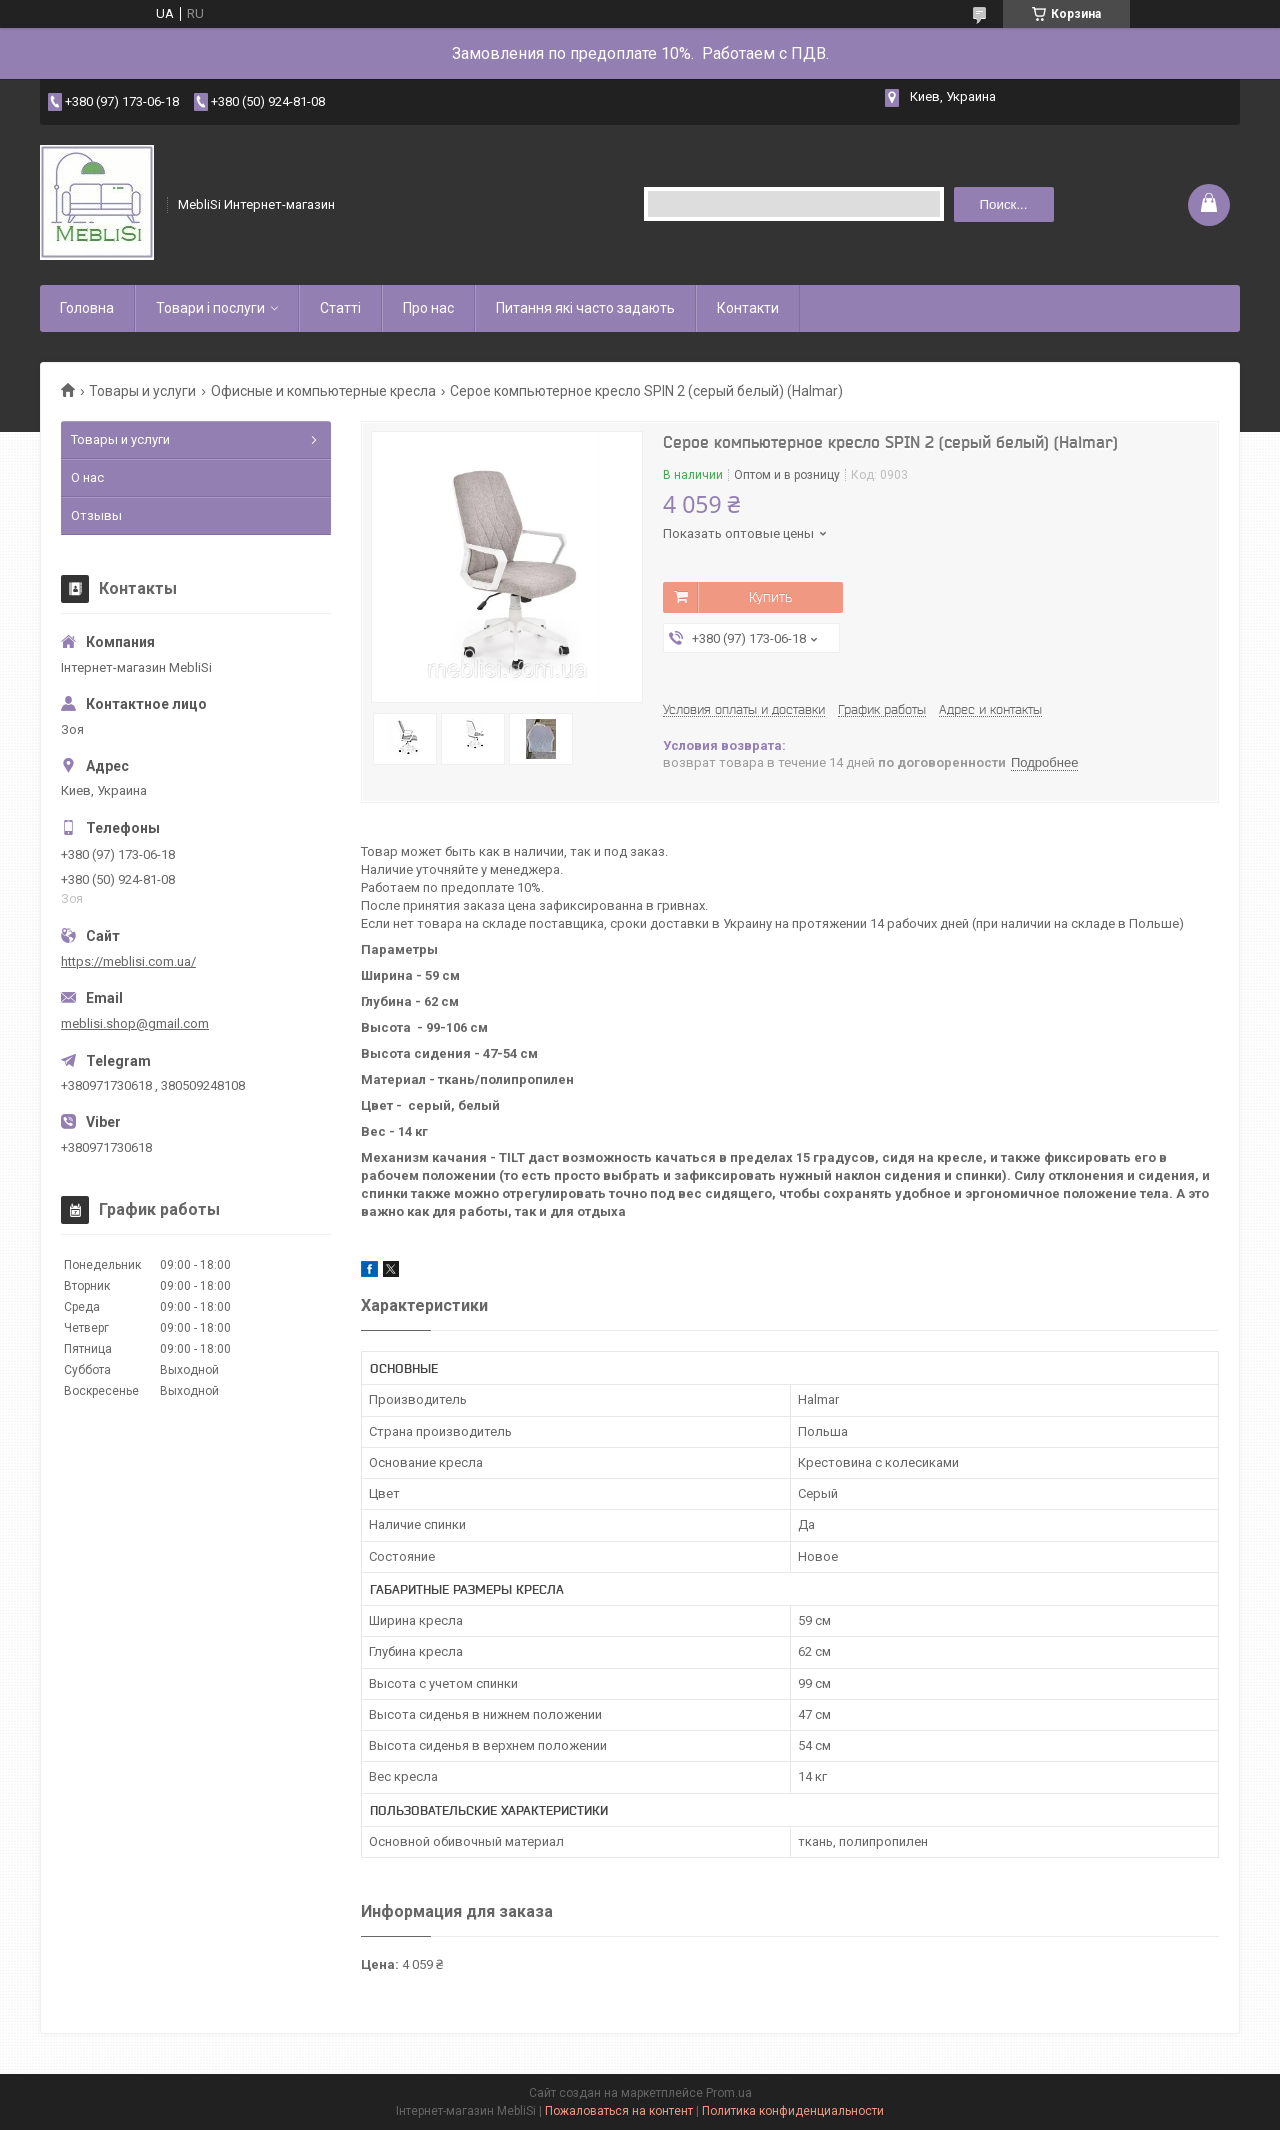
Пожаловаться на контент (619, 2111)
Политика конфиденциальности (793, 2111)
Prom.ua (729, 2093)
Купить (770, 597)
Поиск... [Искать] (1003, 204)
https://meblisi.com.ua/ (128, 961)
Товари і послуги (210, 308)
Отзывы (96, 515)
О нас (87, 477)
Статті (340, 308)
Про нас (428, 308)
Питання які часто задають (585, 308)
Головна (87, 308)
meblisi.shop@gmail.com (135, 1023)
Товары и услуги (142, 391)
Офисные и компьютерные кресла (323, 391)
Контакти (748, 308)
